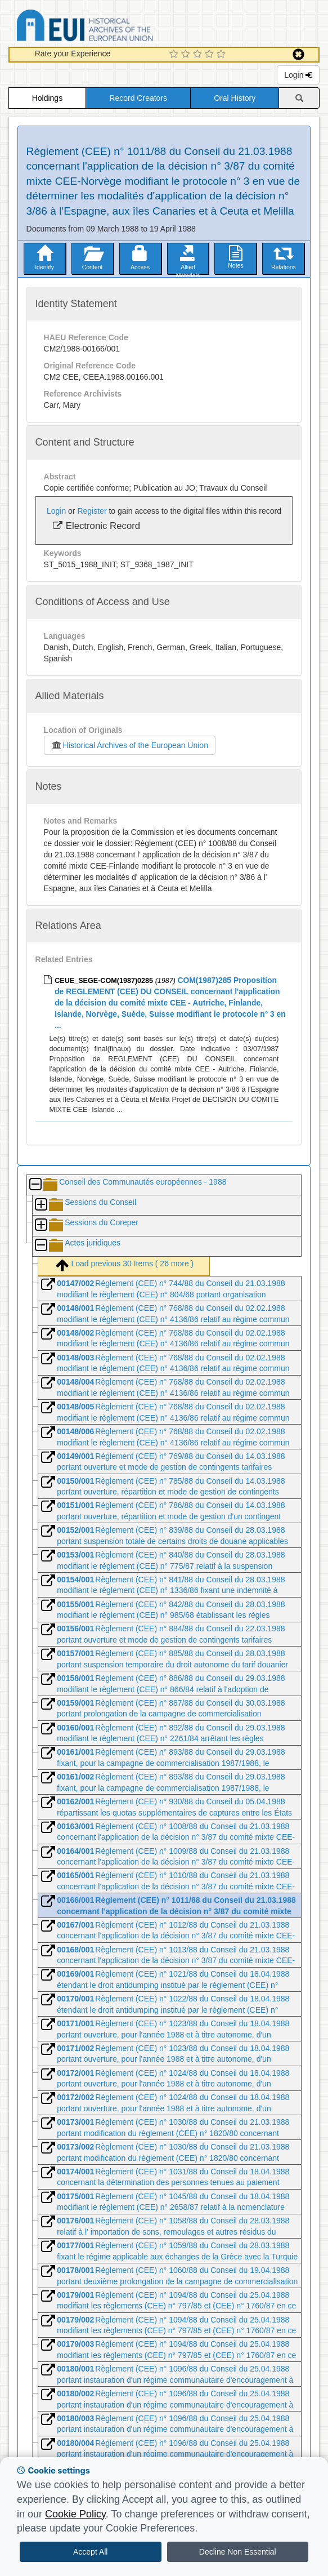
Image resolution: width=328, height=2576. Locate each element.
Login (298, 74)
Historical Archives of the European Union (129, 745)
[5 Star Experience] (222, 54)
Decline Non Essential (237, 2551)
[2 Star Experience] (187, 54)
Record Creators (138, 98)
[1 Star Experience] (175, 54)
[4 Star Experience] (211, 54)
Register (91, 510)
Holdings (47, 98)
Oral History (234, 98)
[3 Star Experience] (199, 54)
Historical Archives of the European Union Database (116, 27)
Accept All (90, 2551)
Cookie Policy (75, 2514)
